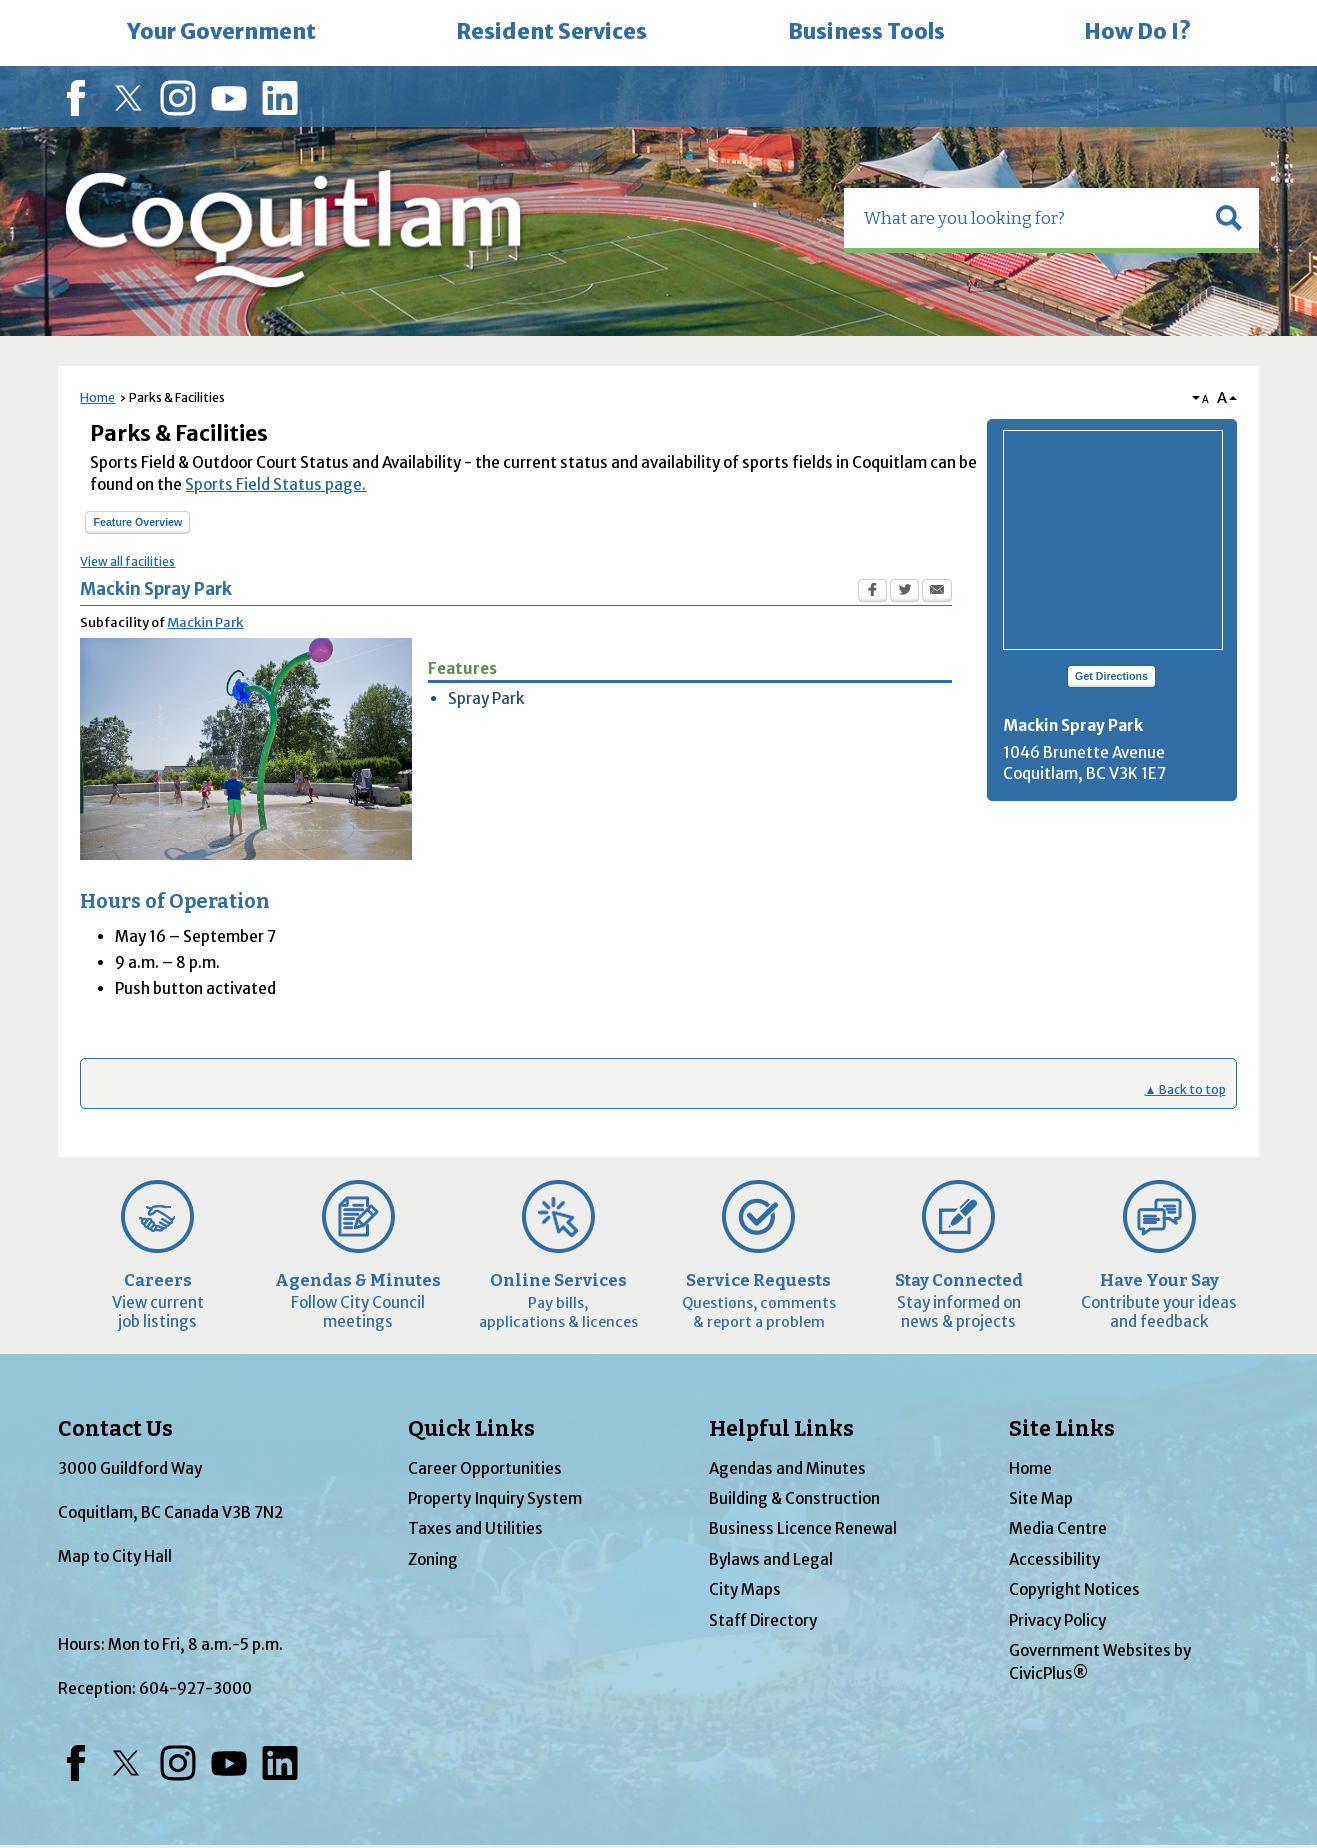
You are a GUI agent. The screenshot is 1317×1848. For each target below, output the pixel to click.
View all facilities (127, 561)
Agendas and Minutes (787, 1468)
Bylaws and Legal (771, 1559)
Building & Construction (794, 1498)
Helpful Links (781, 1429)
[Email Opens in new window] (937, 593)
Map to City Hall (115, 1556)
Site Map (1041, 1498)
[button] (1229, 218)
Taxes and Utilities (475, 1528)
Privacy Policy (1057, 1620)
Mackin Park (205, 622)
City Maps (745, 1589)
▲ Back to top (1184, 1089)
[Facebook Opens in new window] (872, 593)
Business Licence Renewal (803, 1528)
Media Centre (1058, 1528)
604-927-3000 (195, 1688)
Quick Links (471, 1429)
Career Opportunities (485, 1468)
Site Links (1062, 1429)
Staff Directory (763, 1620)
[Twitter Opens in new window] (904, 593)
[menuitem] (222, 33)
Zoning (433, 1559)
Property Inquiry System (495, 1498)
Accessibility (1054, 1559)
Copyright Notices (1074, 1589)
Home (97, 397)
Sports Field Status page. (275, 484)
